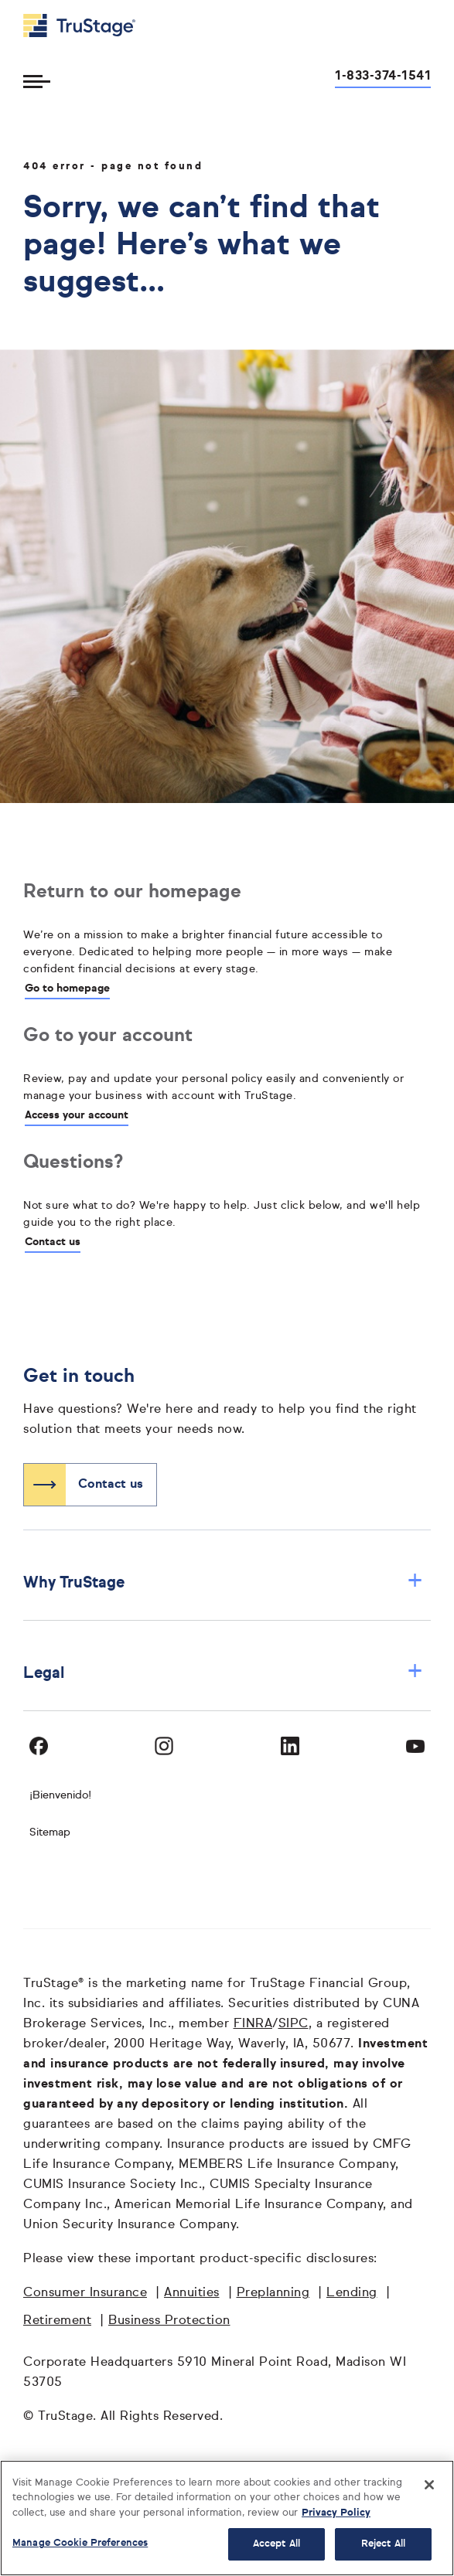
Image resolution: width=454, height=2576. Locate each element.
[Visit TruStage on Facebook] (38, 1745)
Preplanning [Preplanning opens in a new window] (273, 2293)
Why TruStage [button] (223, 1582)
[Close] (429, 2485)
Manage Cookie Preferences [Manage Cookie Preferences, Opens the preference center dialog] (80, 2543)
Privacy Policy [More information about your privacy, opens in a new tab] (336, 2513)
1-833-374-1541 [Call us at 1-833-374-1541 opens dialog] (383, 76)
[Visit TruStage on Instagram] (163, 1745)
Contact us (52, 1242)
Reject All (383, 2544)
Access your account (76, 1115)
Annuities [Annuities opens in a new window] (192, 2293)
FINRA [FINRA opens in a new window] (253, 2024)
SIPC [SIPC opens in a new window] (293, 2024)
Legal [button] (223, 1672)
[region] (227, 2518)
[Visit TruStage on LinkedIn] (290, 1745)
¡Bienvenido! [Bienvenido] (60, 1795)
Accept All (276, 2544)
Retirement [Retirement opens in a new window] (57, 2321)
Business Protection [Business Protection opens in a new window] (169, 2321)
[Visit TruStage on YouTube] (415, 1745)
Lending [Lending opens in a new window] (351, 2293)
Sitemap (49, 1832)
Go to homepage (67, 988)
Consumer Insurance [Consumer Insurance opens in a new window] (85, 2293)
